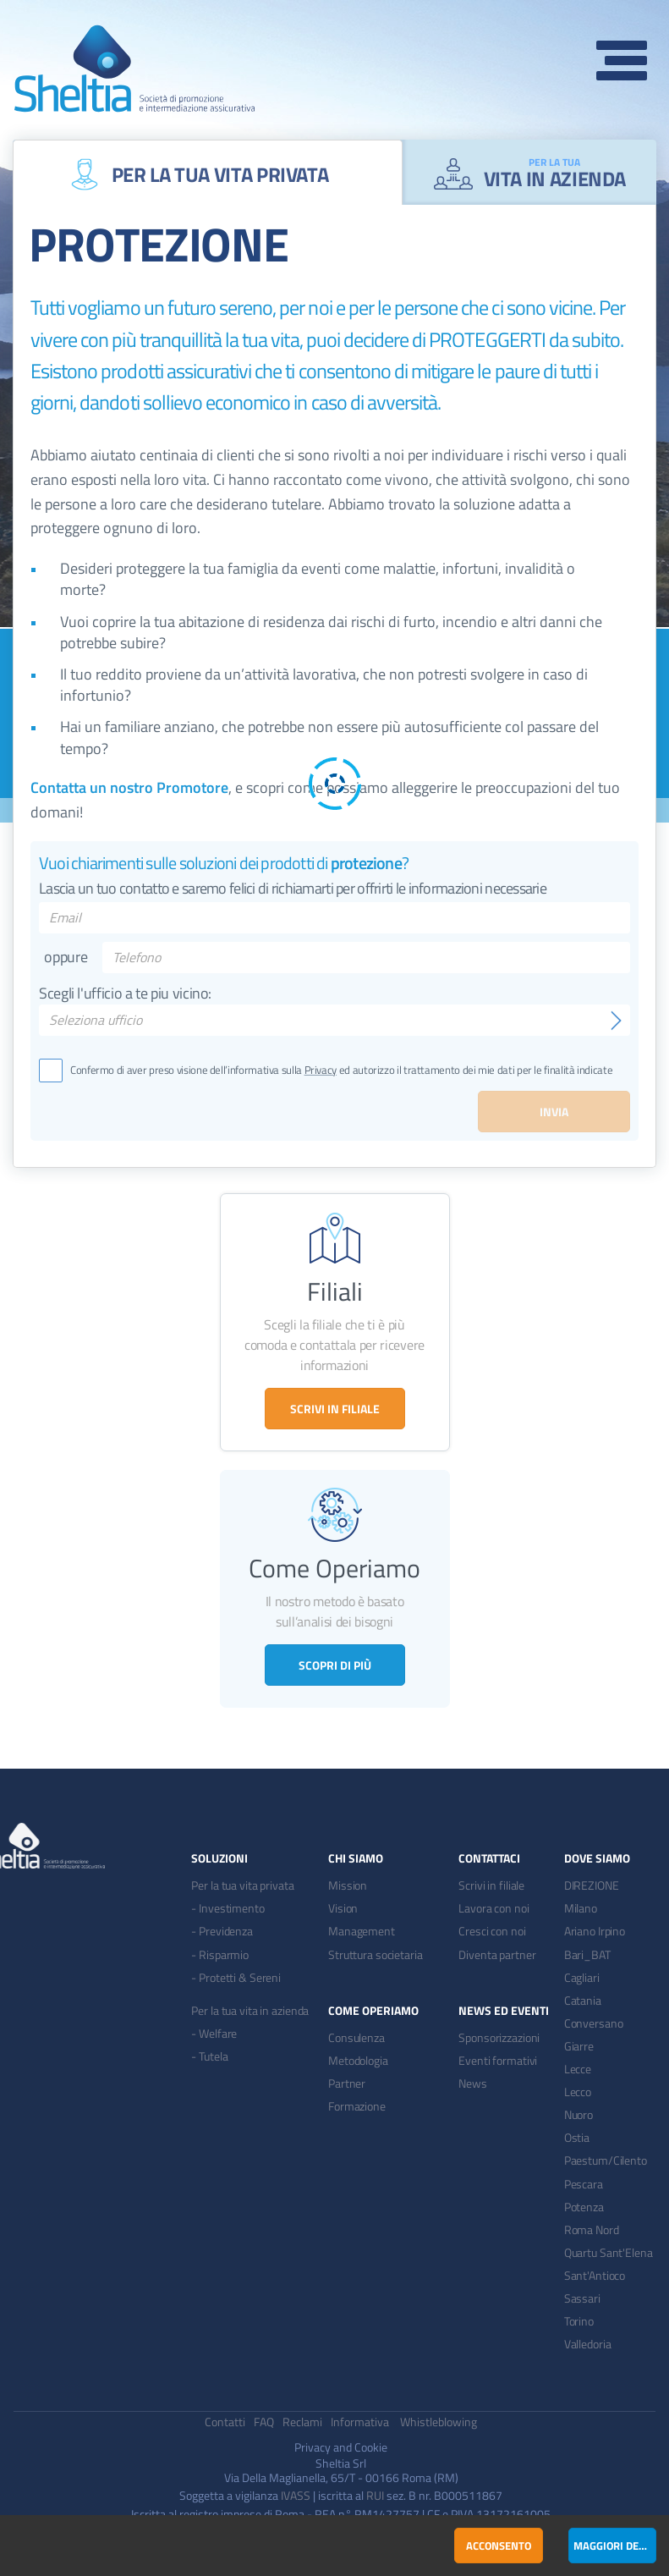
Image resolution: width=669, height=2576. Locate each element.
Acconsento (498, 2545)
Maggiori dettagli (614, 2545)
